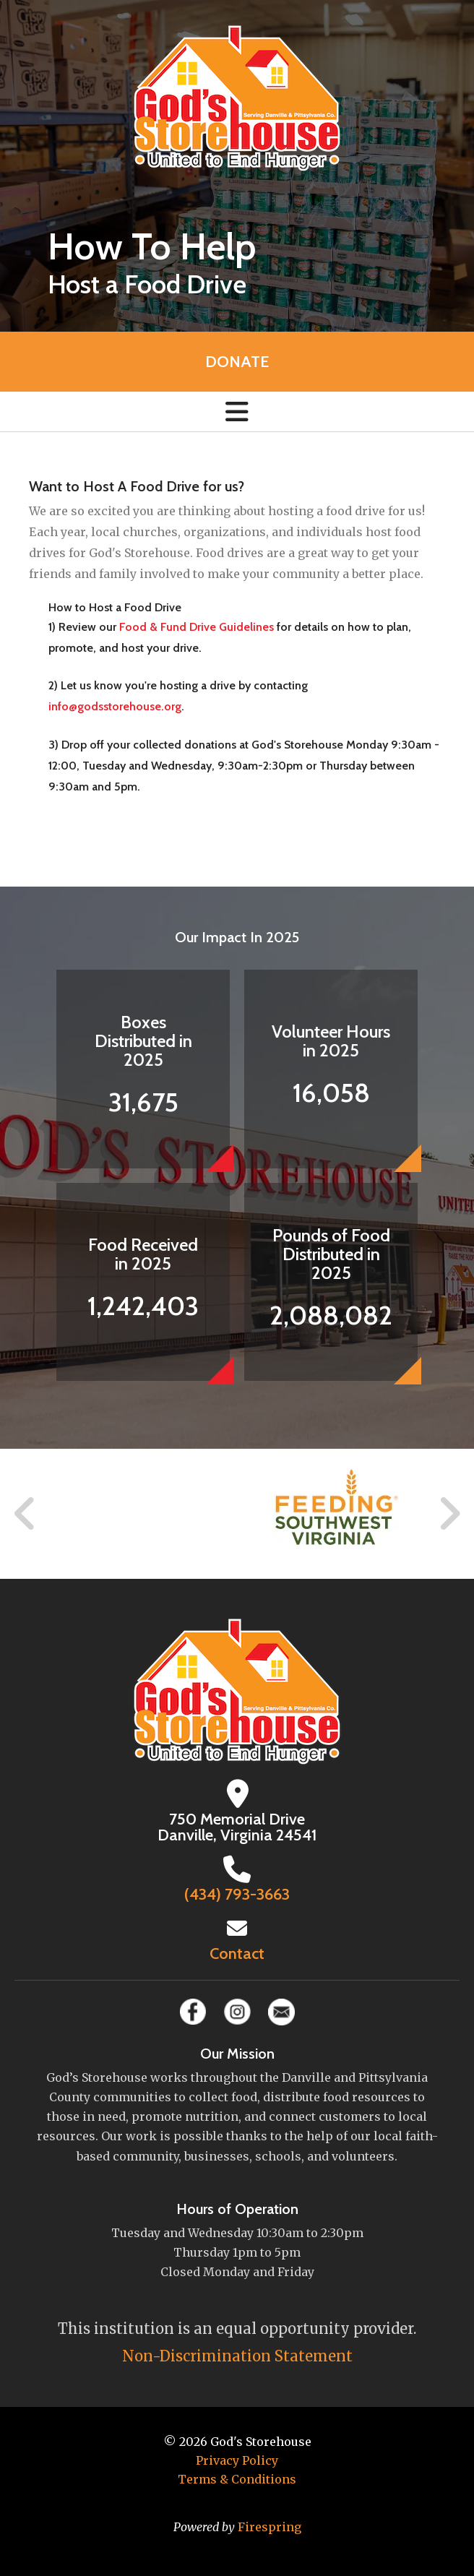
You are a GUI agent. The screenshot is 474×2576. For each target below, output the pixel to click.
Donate (237, 361)
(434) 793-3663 (237, 1894)
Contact (237, 1953)
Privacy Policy (237, 2460)
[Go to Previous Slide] (25, 1513)
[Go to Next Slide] (449, 1513)
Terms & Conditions (237, 2479)
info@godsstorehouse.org (114, 706)
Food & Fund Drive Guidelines (196, 627)
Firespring (269, 2527)
